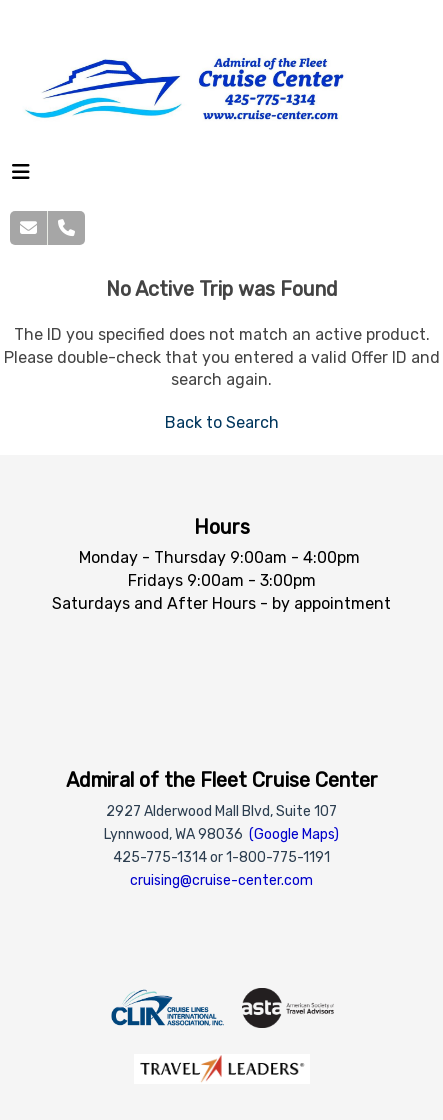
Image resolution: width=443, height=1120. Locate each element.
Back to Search (222, 422)
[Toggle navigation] (21, 177)
